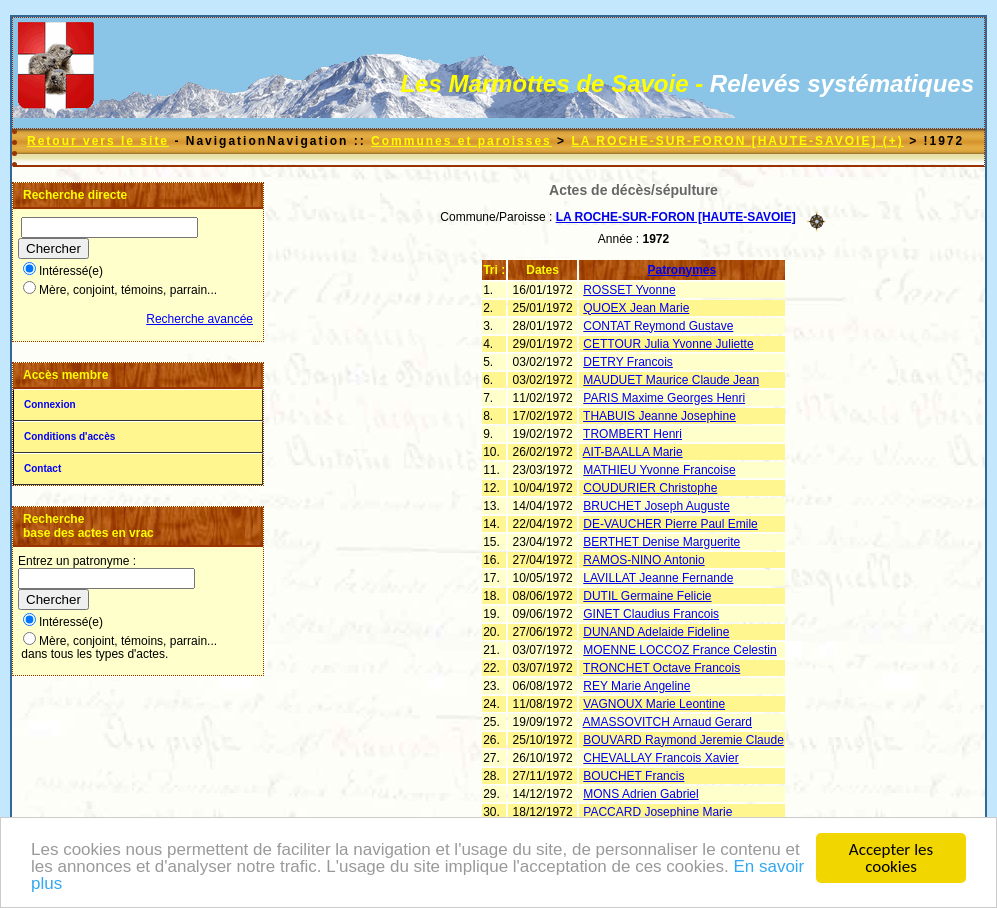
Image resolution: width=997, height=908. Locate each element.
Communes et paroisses (461, 141)
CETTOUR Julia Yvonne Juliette (668, 344)
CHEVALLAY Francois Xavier (660, 758)
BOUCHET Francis (633, 776)
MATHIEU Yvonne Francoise (659, 470)
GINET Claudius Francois (651, 614)
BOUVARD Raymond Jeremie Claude (683, 740)
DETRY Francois (628, 362)
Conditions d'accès (69, 436)
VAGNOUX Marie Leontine (654, 704)
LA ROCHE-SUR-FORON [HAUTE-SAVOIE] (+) (737, 141)
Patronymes (682, 270)
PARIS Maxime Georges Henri (664, 398)
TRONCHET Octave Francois (661, 668)
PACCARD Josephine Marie (657, 812)
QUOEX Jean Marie (636, 308)
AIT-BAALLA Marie (633, 452)
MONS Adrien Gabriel (640, 794)
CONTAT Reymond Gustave (658, 326)
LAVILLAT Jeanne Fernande (658, 578)
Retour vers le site (98, 141)
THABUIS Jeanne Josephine (659, 416)
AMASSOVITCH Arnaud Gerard (667, 722)
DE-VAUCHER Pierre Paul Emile (670, 524)
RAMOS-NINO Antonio (643, 560)
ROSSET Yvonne (629, 290)
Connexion (50, 404)
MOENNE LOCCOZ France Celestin (679, 650)
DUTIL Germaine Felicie (647, 596)
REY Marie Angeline (636, 686)
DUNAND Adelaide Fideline (656, 632)
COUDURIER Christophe (650, 488)
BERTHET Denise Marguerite (661, 542)
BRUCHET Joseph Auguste (656, 506)
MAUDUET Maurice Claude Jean (671, 380)
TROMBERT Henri (632, 434)
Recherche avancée (199, 319)
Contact (42, 468)
